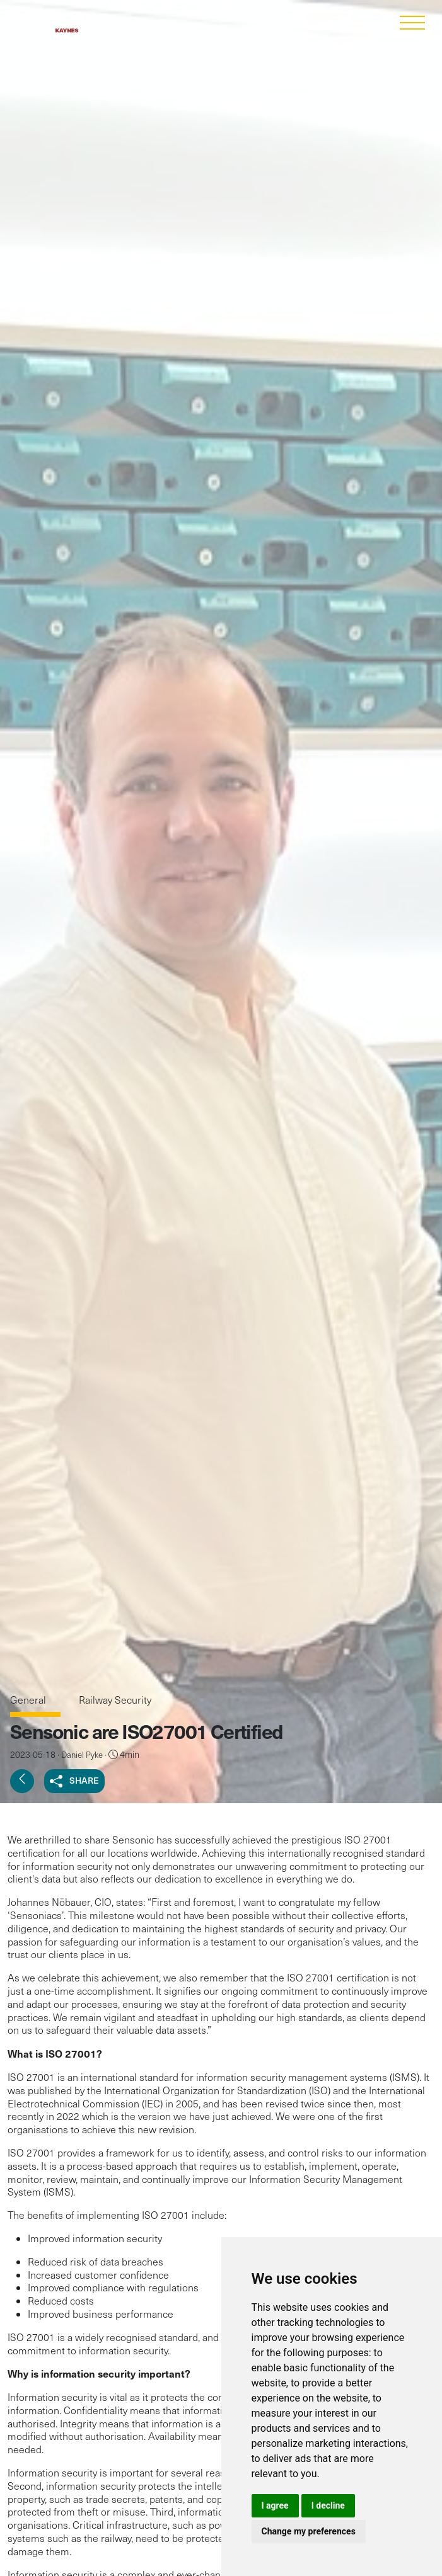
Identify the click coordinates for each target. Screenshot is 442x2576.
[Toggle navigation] (412, 23)
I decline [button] (328, 2505)
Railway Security (115, 1699)
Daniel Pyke (82, 1754)
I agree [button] (275, 2505)
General (29, 1699)
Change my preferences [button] (309, 2531)
